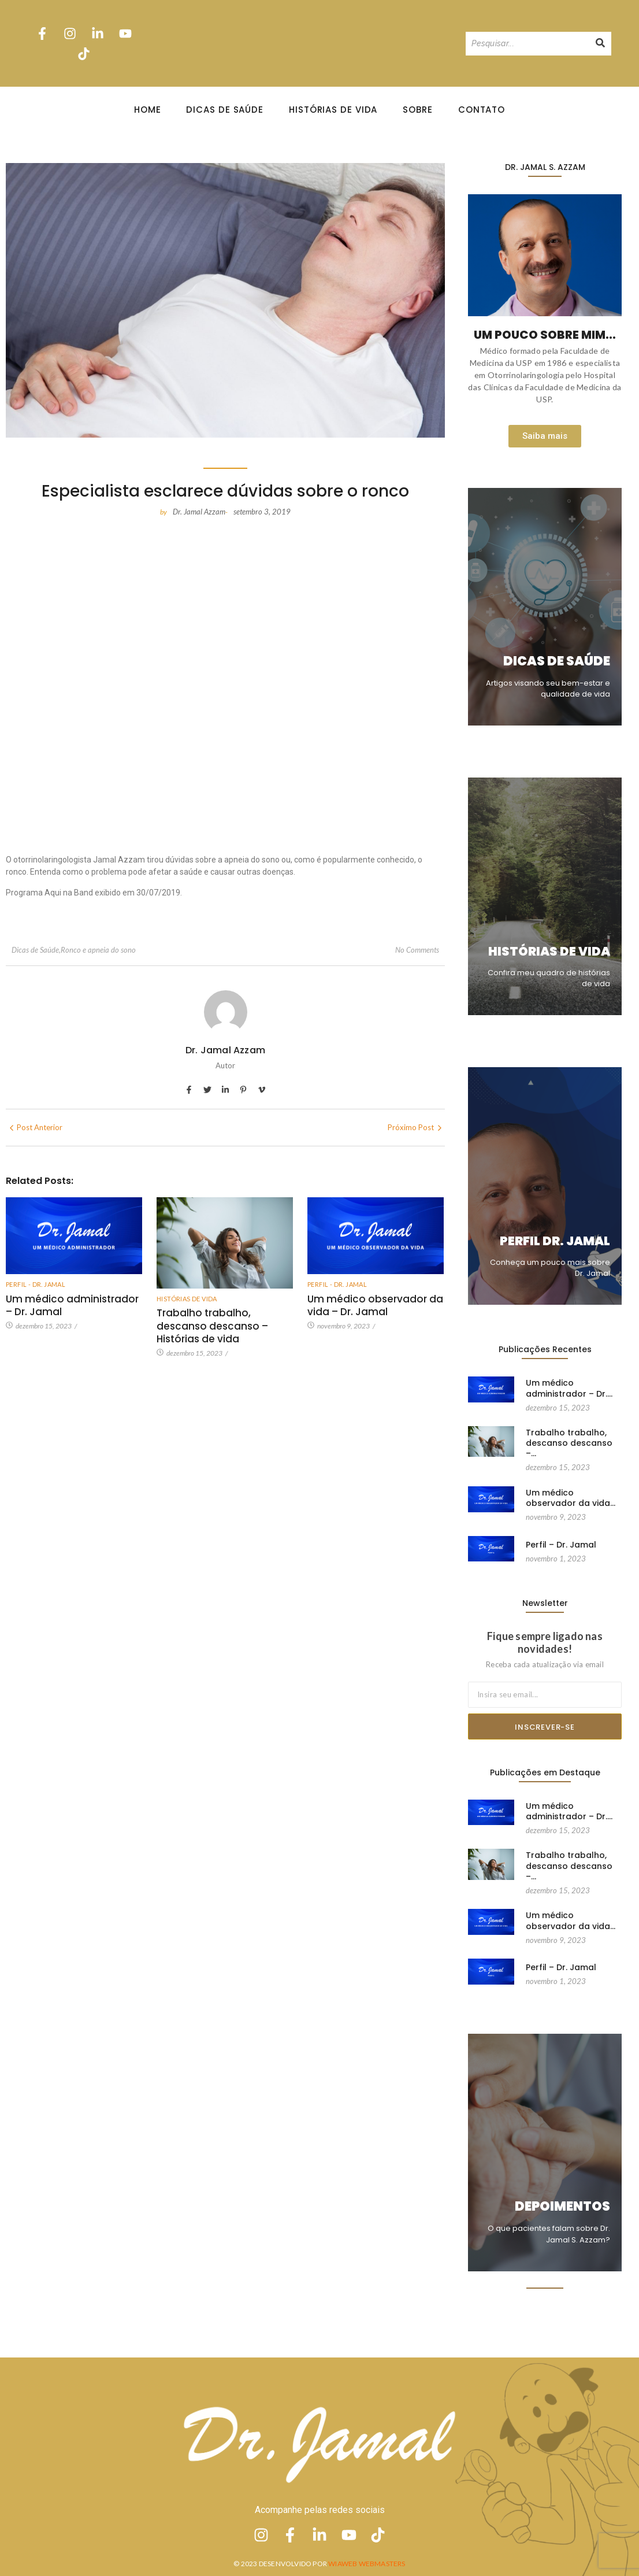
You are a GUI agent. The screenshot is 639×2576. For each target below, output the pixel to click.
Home (147, 109)
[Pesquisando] (527, 43)
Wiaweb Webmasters (366, 2563)
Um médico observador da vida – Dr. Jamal (375, 1305)
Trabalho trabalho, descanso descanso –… (569, 1443)
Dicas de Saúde (224, 109)
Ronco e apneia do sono (98, 949)
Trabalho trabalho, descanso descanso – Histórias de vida (212, 1325)
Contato (481, 109)
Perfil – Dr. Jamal (561, 1532)
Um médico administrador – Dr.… (569, 1388)
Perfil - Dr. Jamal (35, 1284)
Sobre (418, 109)
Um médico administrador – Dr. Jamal (72, 1305)
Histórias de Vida (333, 109)
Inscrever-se (545, 1727)
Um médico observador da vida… (570, 1486)
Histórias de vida (187, 1298)
